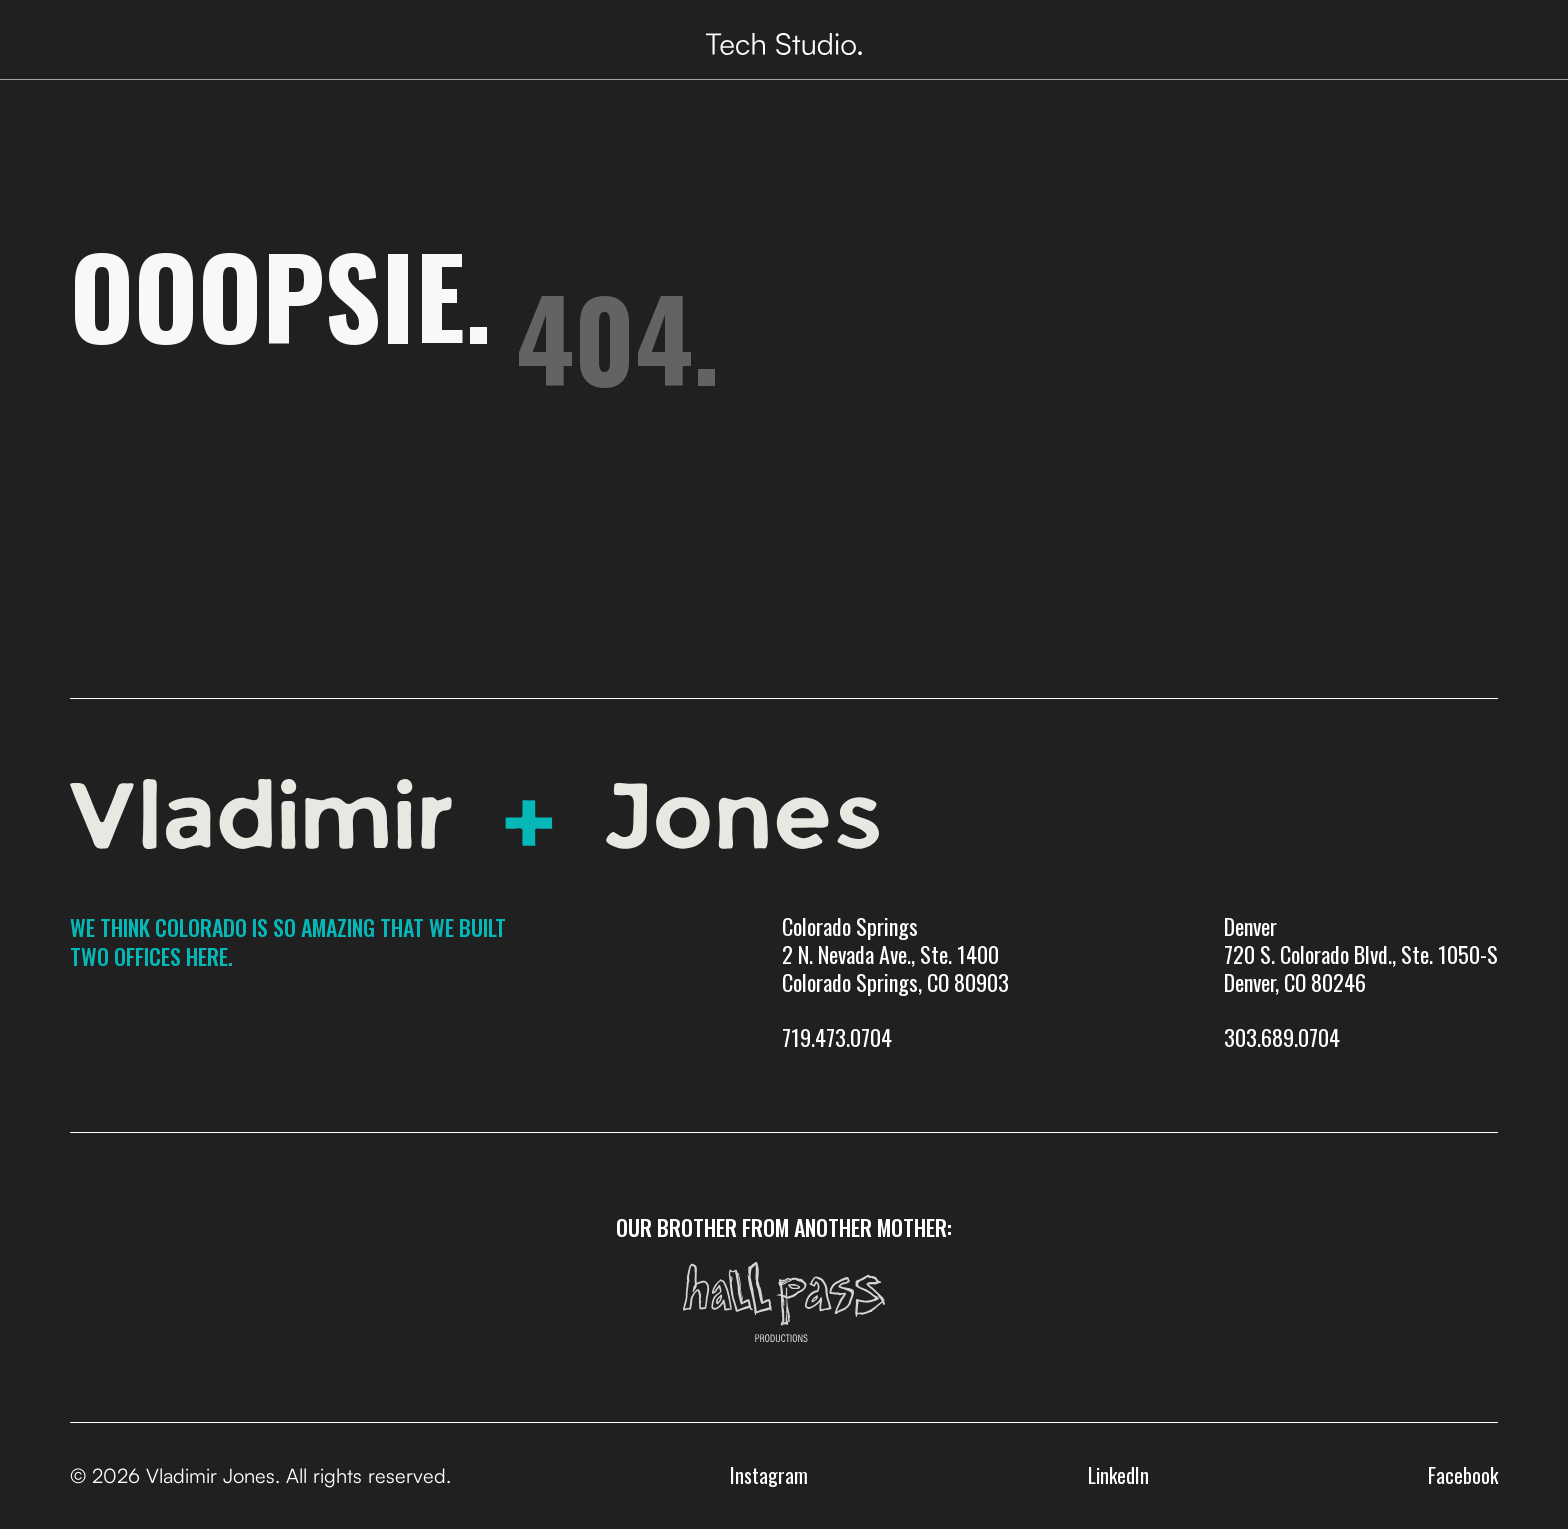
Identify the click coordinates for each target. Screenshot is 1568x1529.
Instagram (769, 1475)
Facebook (1463, 1475)
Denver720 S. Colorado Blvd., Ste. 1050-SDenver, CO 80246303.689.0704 (1361, 982)
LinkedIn (1118, 1475)
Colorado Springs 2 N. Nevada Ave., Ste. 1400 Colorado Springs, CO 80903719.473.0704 (895, 982)
